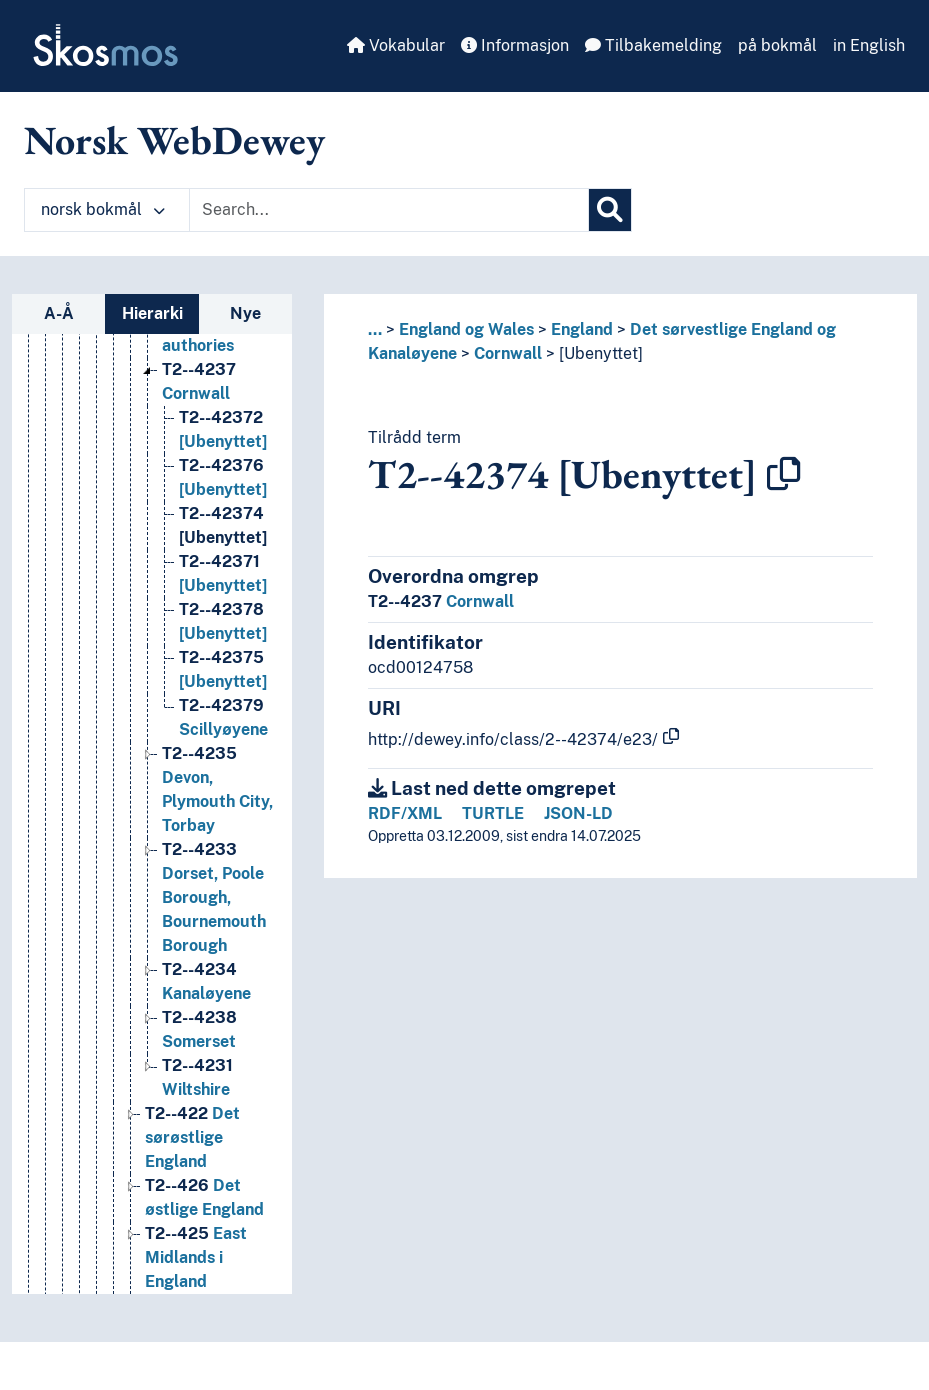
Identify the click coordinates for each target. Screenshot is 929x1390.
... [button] (375, 329)
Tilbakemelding (653, 45)
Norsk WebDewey (174, 140)
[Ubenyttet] (601, 353)
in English (869, 45)
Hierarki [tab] (152, 313)
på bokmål (777, 45)
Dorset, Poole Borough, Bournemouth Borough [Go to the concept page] (214, 897)
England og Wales (466, 329)
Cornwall (508, 353)
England (582, 329)
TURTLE (493, 813)
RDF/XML (405, 813)
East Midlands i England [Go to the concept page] (196, 1257)
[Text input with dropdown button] (389, 210)
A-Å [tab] (59, 313)
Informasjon (515, 45)
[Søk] (610, 210)
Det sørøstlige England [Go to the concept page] (192, 1137)
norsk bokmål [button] (103, 209)
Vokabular (396, 45)
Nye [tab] (245, 313)
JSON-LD (578, 813)
